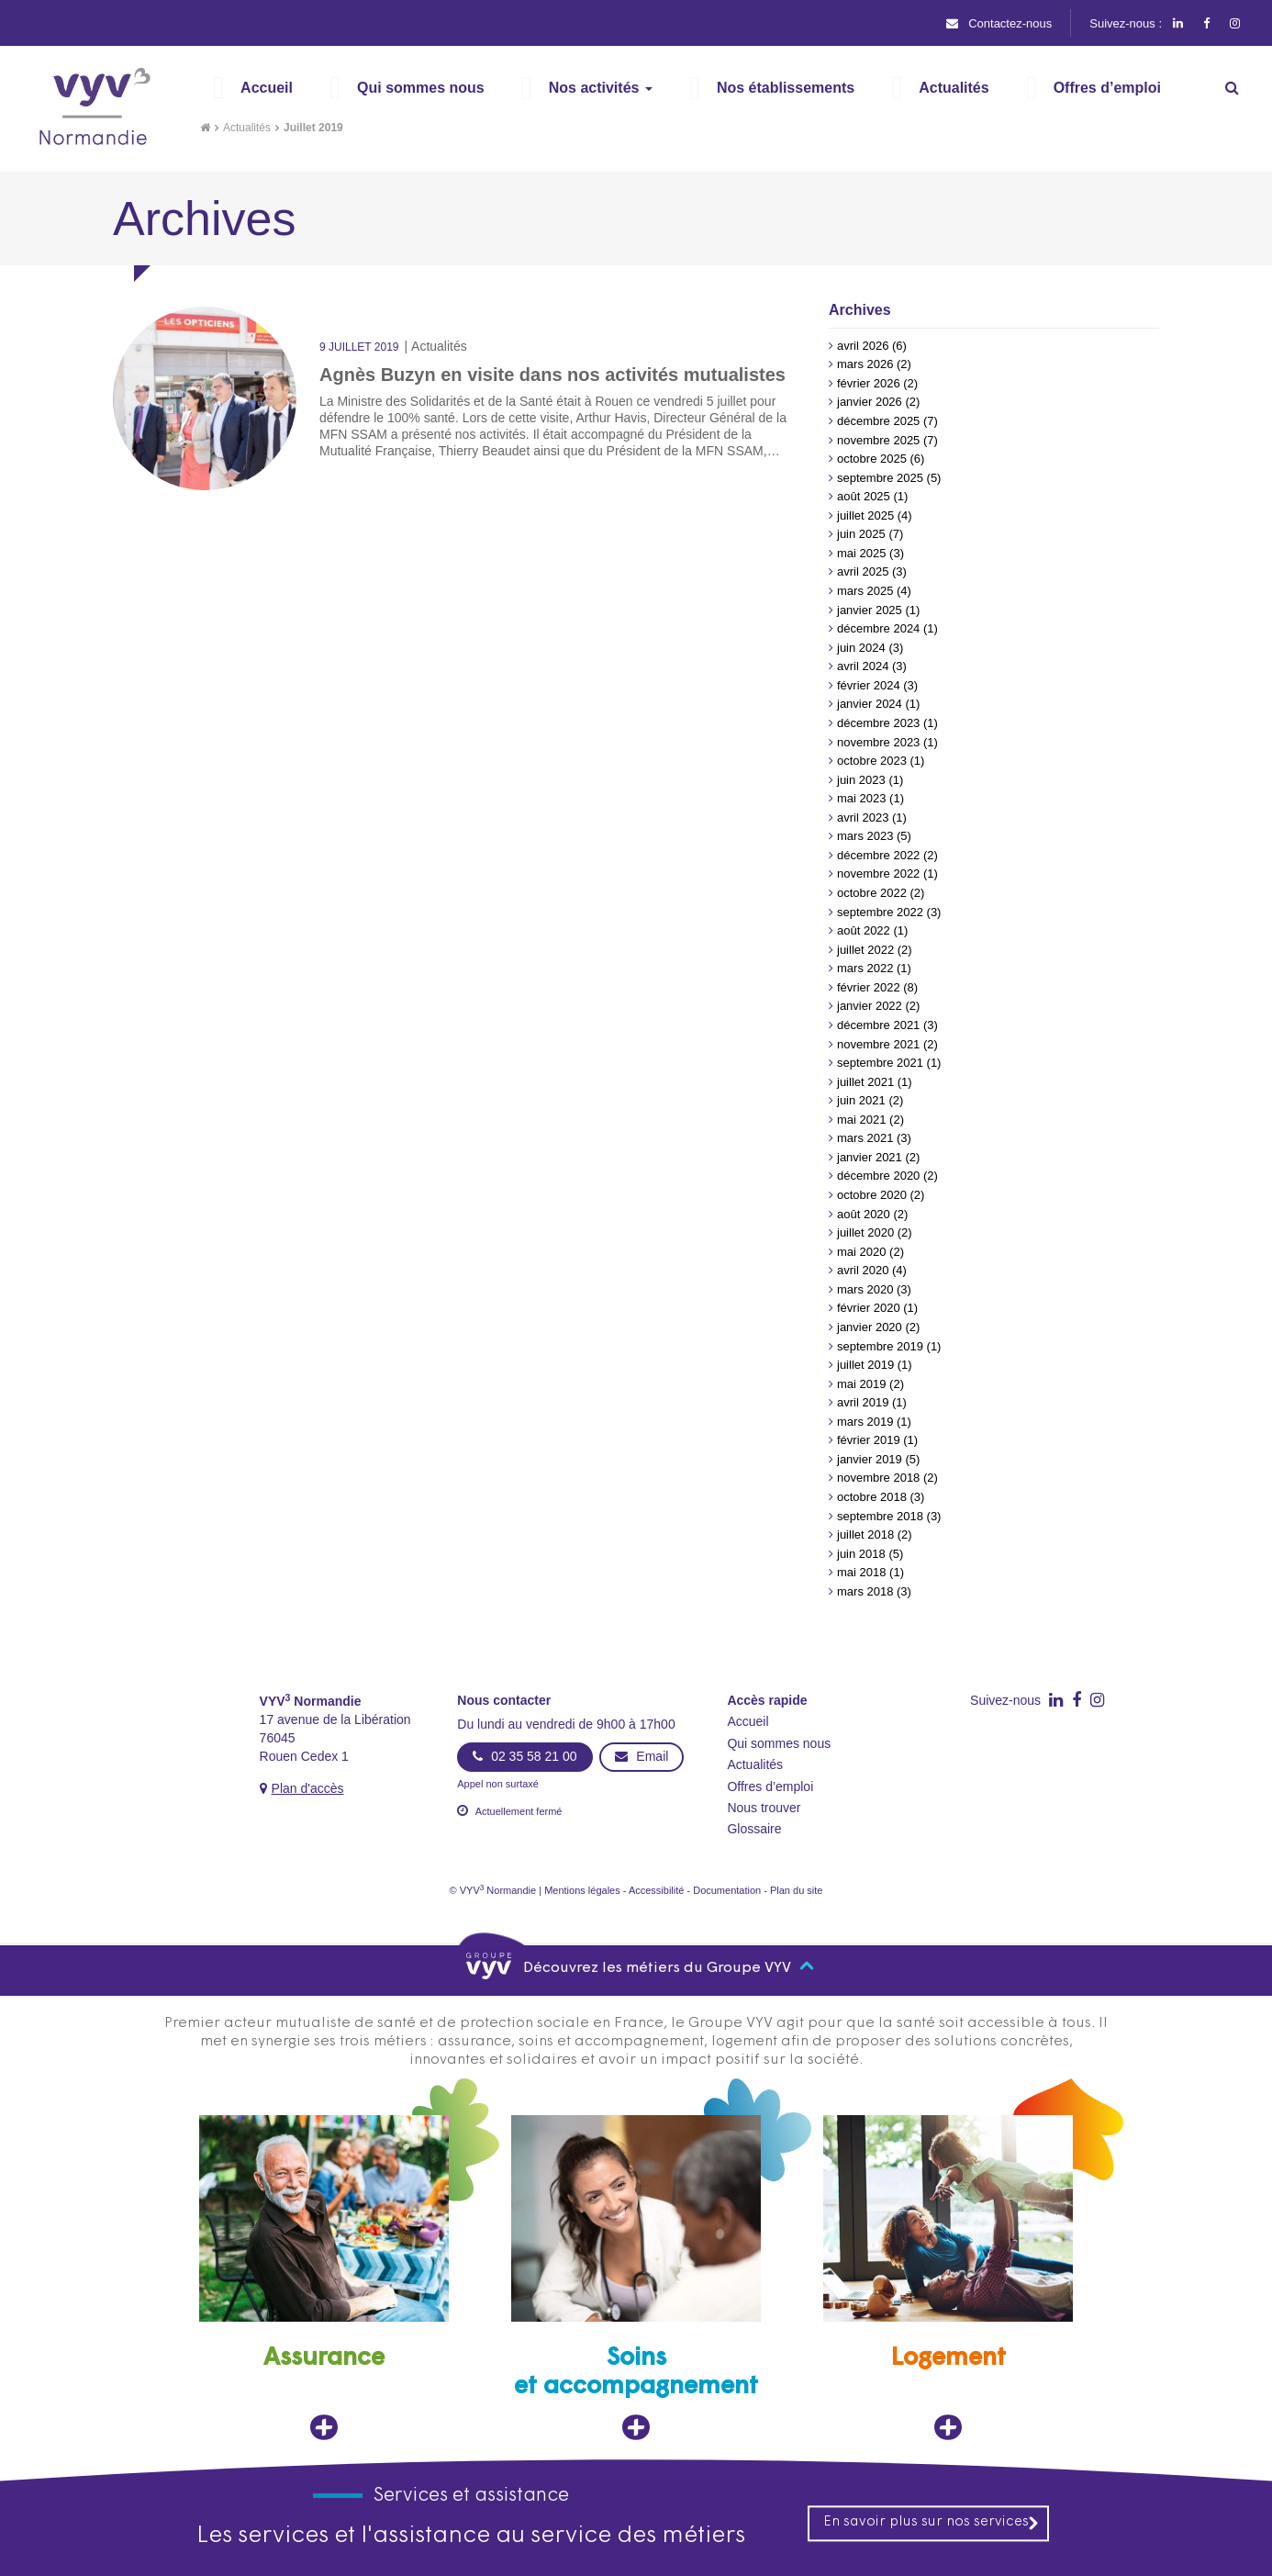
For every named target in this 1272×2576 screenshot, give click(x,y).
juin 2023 (861, 780)
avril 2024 (862, 666)
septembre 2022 (880, 912)
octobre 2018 (872, 1497)
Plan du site (796, 1890)
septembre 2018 (880, 1516)
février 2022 (868, 987)
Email (641, 1756)
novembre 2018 (878, 1477)
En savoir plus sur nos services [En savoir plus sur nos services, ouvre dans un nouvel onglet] (931, 2523)
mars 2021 (865, 1138)
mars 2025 (865, 591)
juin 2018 (861, 1554)
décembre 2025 (878, 421)
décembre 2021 (878, 1025)
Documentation (727, 1890)
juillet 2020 (865, 1232)
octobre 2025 (872, 458)
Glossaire (754, 1828)
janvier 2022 (869, 1006)
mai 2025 (861, 553)
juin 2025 (861, 534)
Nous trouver (763, 1807)
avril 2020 (862, 1270)
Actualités (247, 127)
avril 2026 (862, 346)
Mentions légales (582, 1890)
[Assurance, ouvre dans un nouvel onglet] (324, 2278)
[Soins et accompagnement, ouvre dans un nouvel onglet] (636, 2278)
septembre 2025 (880, 478)
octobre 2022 (872, 893)
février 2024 (868, 685)
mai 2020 (861, 1252)
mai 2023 (861, 798)
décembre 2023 (878, 723)
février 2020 (868, 1308)
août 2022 (863, 930)
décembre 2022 (878, 855)
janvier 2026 (869, 402)
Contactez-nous (999, 23)
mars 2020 (865, 1289)
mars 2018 (865, 1591)
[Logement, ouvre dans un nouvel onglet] (948, 2278)
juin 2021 (861, 1100)
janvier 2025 (869, 610)
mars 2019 (865, 1421)
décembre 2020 (878, 1175)
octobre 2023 (872, 760)
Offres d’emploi (770, 1786)
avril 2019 (862, 1402)
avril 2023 (862, 817)
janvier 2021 (869, 1157)
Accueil (747, 1721)
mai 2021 (861, 1119)
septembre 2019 (880, 1346)
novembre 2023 (878, 742)
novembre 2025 (878, 440)
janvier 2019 (869, 1459)
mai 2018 (861, 1572)
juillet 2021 (865, 1082)
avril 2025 (862, 571)
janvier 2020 (869, 1327)
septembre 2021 (880, 1063)
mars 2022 (865, 968)
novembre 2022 (878, 873)
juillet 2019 (865, 1365)
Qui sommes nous (779, 1743)
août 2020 (863, 1214)
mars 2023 (865, 836)
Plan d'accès (308, 1788)
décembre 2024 (878, 628)
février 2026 (868, 383)
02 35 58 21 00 (524, 1756)
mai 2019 (861, 1384)
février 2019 (868, 1440)
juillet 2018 (865, 1534)
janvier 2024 (869, 704)
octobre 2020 (872, 1195)
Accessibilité (657, 1890)
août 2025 (863, 496)
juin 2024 (861, 648)
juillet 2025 (865, 515)
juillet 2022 (865, 950)
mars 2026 (865, 364)
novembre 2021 (878, 1044)
